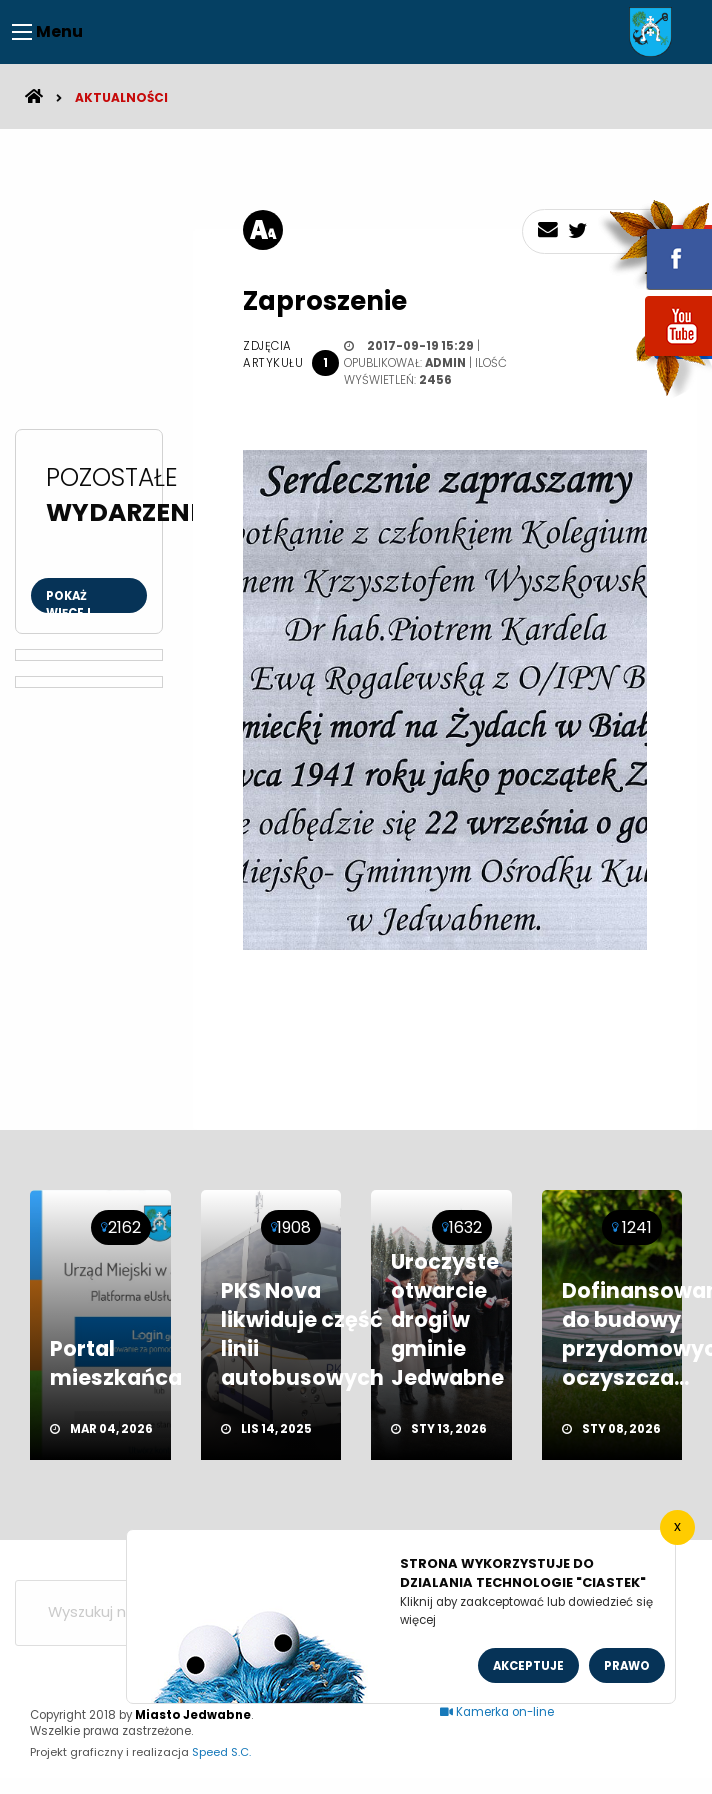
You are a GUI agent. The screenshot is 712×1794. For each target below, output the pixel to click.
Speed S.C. (221, 1752)
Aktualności (121, 97)
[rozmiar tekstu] (263, 230)
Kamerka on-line (497, 1712)
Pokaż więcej (68, 600)
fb (655, 245)
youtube (655, 357)
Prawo (627, 1666)
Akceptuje (528, 1666)
